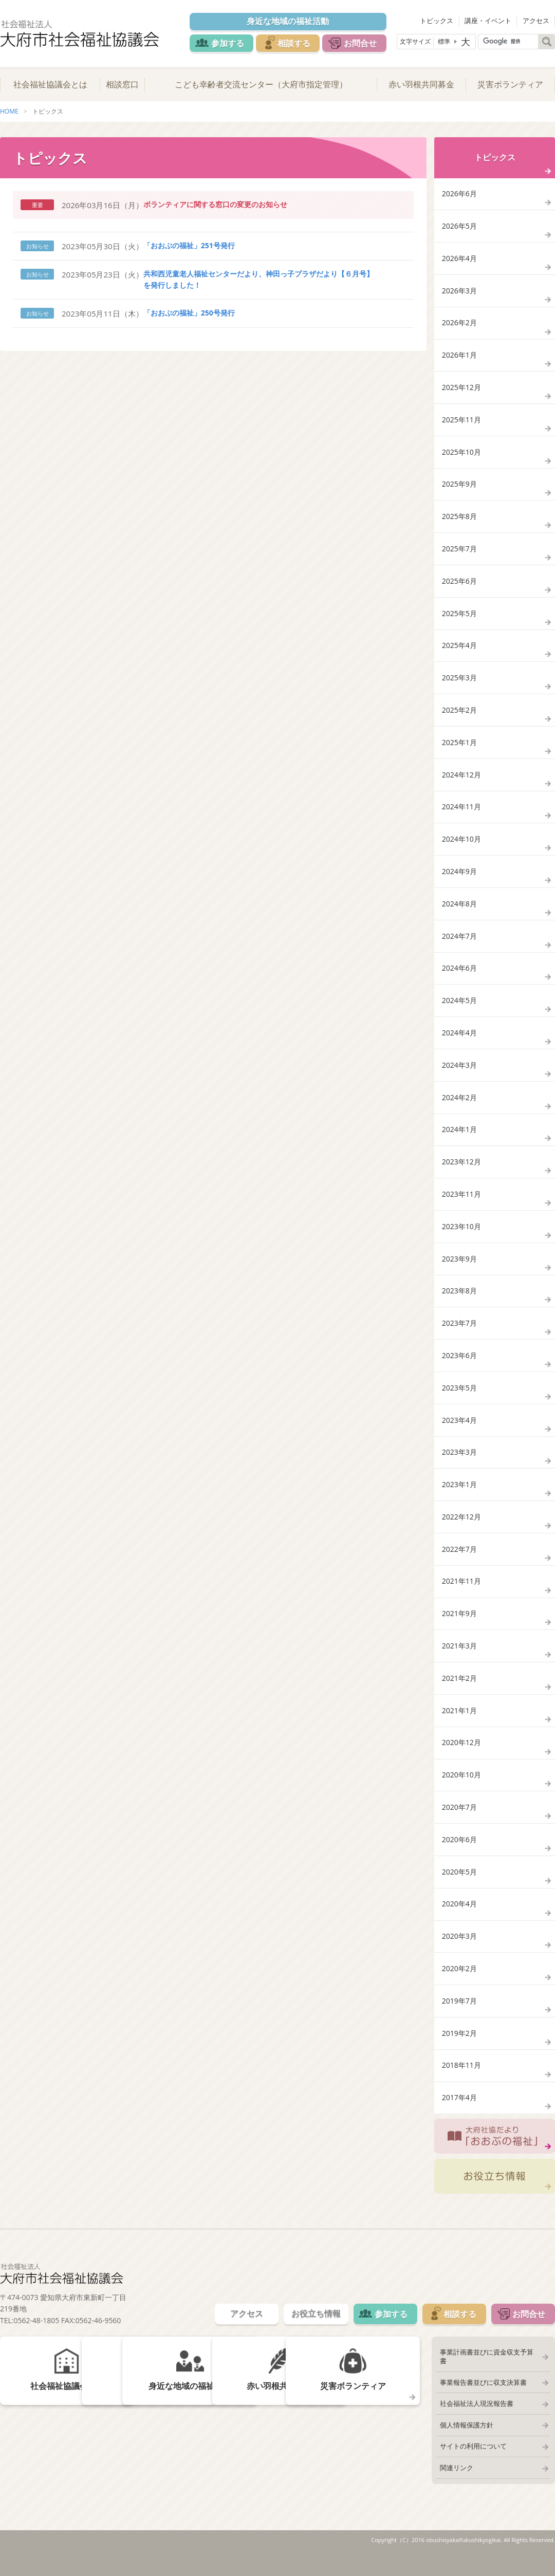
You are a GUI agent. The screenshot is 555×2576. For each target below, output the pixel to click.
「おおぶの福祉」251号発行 (189, 246)
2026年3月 (459, 292)
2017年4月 (459, 2116)
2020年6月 (459, 1856)
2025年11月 (461, 423)
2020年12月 (461, 1758)
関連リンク (456, 2479)
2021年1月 (459, 1725)
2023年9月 (459, 1269)
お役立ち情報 (494, 2195)
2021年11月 (461, 1595)
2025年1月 (459, 748)
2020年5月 (459, 1888)
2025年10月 (461, 455)
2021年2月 (459, 1693)
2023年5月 (459, 1399)
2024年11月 (461, 813)
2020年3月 (459, 1953)
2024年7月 (459, 944)
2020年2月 (459, 1986)
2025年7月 (459, 553)
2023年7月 (459, 1334)
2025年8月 (459, 520)
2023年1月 (459, 1497)
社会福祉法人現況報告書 (476, 2414)
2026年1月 (459, 357)
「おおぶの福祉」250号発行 (189, 313)
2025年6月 (459, 585)
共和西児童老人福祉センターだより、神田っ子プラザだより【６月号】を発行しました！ (258, 279)
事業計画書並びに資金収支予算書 (489, 2371)
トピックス (437, 20)
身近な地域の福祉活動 (288, 21)
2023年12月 (461, 1172)
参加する (227, 43)
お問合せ (360, 43)
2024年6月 (459, 976)
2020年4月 (459, 1920)
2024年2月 (459, 1106)
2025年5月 (459, 618)
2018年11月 (461, 2083)
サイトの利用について (472, 2457)
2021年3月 (459, 1660)
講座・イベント (488, 20)
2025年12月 (461, 390)
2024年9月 (459, 878)
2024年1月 (459, 1139)
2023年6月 (459, 1367)
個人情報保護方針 (466, 2436)
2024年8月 (459, 911)
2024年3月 (459, 1074)
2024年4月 (459, 1041)
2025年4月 (459, 650)
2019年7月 (459, 2019)
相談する (294, 43)
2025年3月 (459, 683)
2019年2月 (459, 2051)
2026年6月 (459, 194)
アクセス (536, 20)
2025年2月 (459, 715)
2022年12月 (461, 1530)
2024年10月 (461, 846)
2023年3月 (459, 1465)
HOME (9, 112)
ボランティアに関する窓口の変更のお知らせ (215, 205)
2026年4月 (459, 260)
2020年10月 (461, 1790)
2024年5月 (459, 1009)
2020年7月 (459, 1823)
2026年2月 (459, 324)
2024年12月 (461, 781)
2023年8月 (459, 1302)
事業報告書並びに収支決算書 (482, 2393)
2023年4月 (459, 1432)
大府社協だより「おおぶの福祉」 (494, 2155)
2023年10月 (461, 1236)
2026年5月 (459, 227)
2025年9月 (459, 487)
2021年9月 (459, 1628)
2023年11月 (461, 1204)
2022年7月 (459, 1562)
